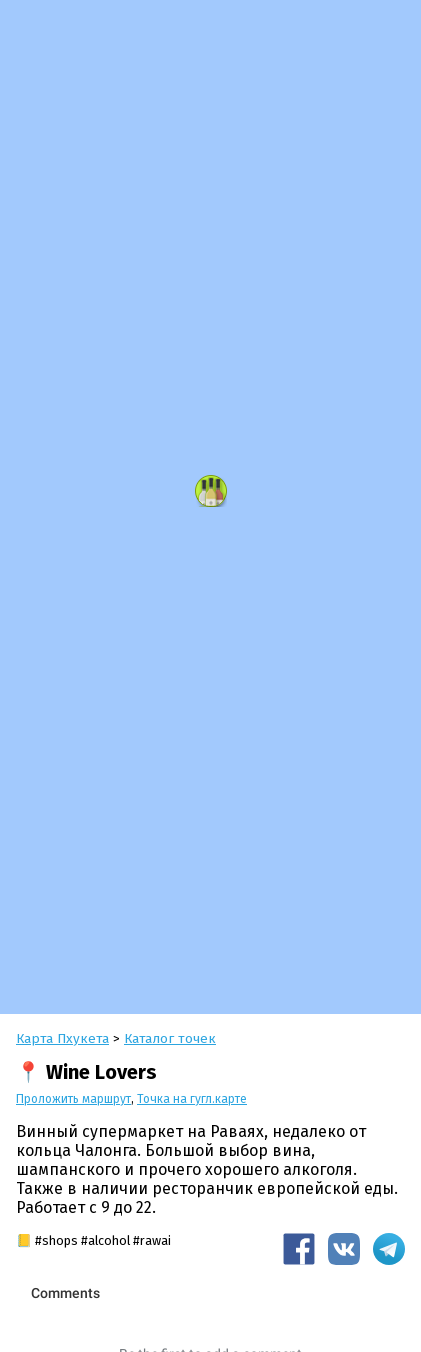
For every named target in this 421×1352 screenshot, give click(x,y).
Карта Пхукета (62, 1038)
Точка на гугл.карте (192, 1099)
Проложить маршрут (73, 1099)
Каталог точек (170, 1038)
